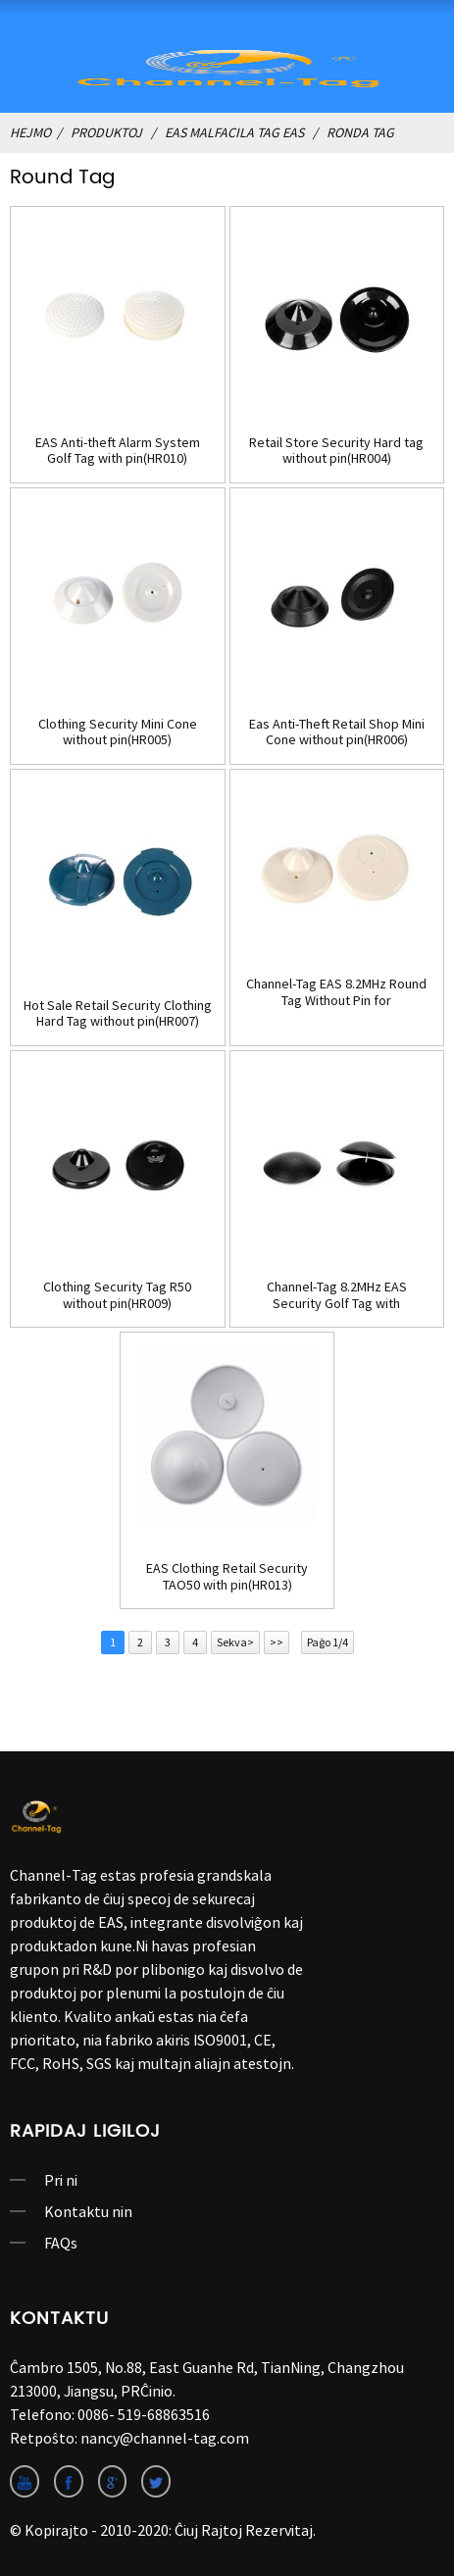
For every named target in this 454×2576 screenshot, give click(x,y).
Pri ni (60, 2180)
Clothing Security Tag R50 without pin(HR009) (117, 1295)
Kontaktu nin (88, 2211)
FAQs (60, 2242)
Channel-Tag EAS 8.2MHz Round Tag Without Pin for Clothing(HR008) (336, 992)
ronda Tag (360, 132)
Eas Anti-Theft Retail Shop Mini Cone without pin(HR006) (337, 732)
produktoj (106, 132)
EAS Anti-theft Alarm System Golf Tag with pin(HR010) (117, 451)
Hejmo (30, 132)
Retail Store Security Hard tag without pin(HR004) (336, 451)
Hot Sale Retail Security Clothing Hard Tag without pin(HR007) (118, 1014)
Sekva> (235, 1642)
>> (276, 1642)
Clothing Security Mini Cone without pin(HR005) (117, 732)
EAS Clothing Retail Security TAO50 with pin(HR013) (227, 1576)
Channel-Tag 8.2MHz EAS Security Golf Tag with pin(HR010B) (337, 1295)
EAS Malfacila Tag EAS (234, 132)
